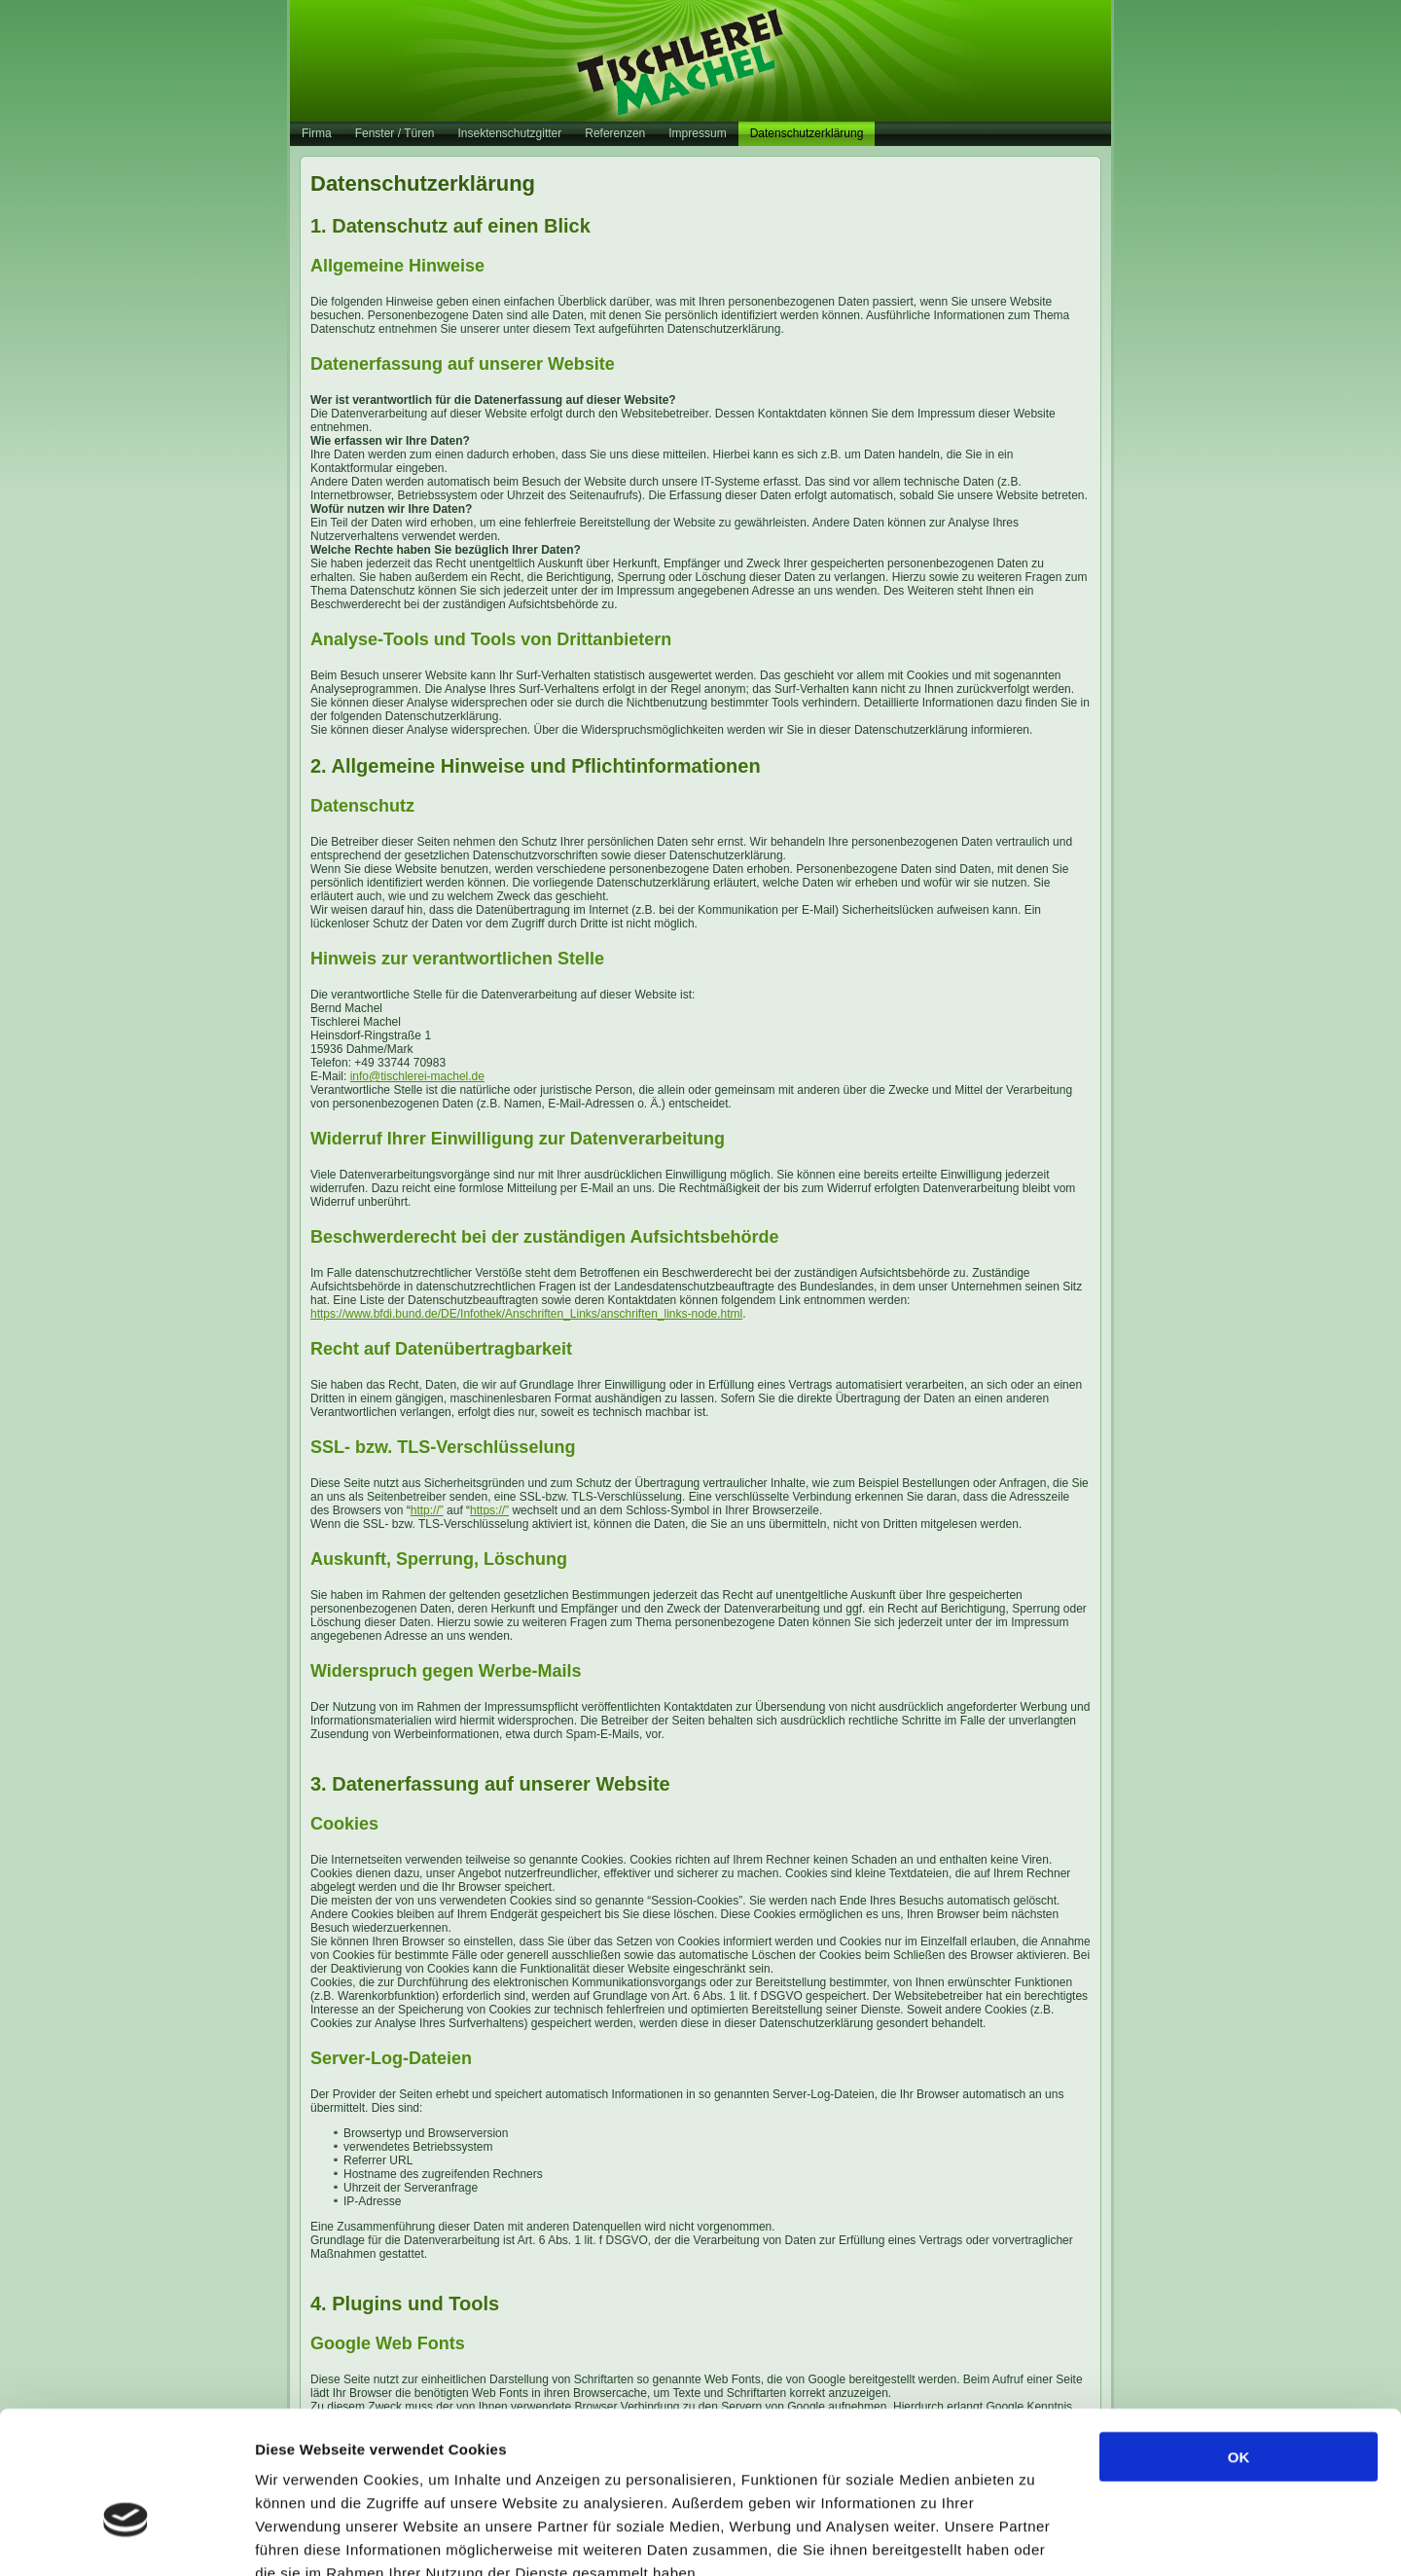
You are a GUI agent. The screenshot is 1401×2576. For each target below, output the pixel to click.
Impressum (697, 133)
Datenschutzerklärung (807, 133)
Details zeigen (1035, 2537)
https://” (489, 1510)
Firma (317, 133)
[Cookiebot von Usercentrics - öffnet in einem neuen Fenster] (126, 2538)
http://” (427, 1510)
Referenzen (615, 133)
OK (1239, 2343)
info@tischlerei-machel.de (417, 1076)
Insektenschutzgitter (510, 133)
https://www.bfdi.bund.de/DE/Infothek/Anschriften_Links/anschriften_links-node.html (526, 1314)
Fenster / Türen (395, 133)
